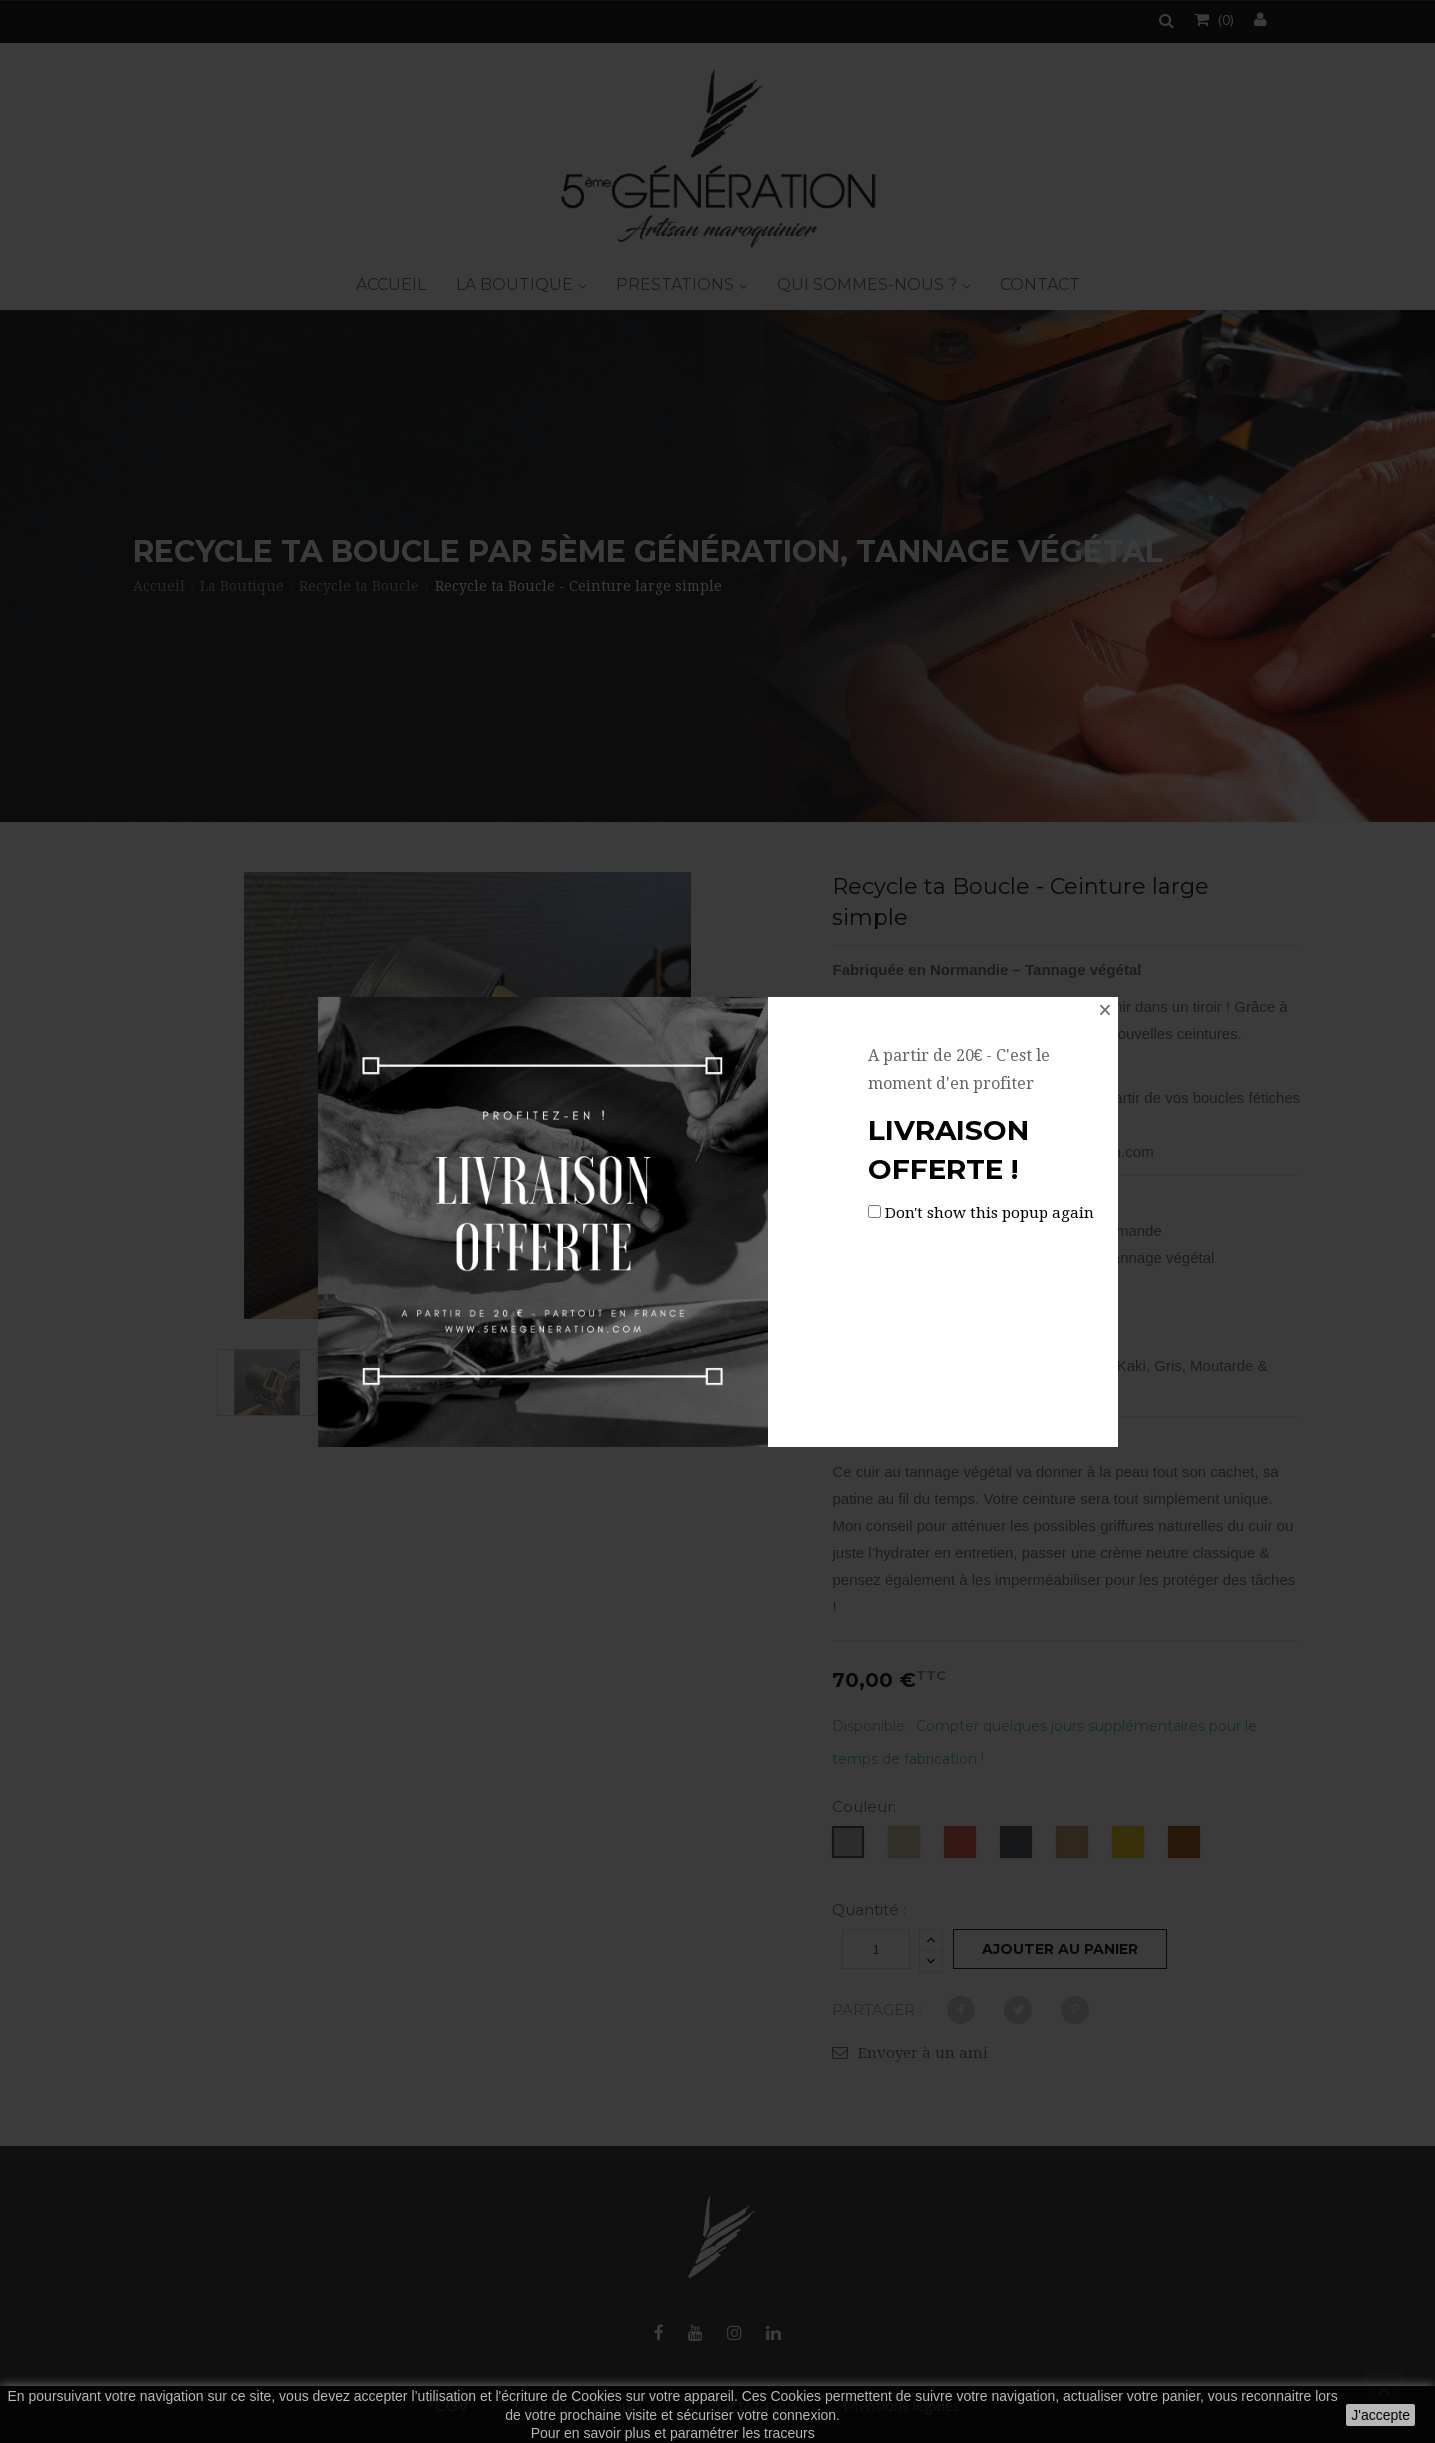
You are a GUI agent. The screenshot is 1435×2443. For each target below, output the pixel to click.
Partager (961, 2010)
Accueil (391, 284)
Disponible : (872, 1726)
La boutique (516, 284)
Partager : (877, 2009)
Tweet (1018, 2010)
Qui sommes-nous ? (869, 284)
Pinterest (1075, 2010)
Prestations (677, 284)
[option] (267, 1382)
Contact (1040, 284)
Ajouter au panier (1060, 1949)
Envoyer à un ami (923, 2053)
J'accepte (1380, 2415)
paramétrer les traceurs (742, 2433)
